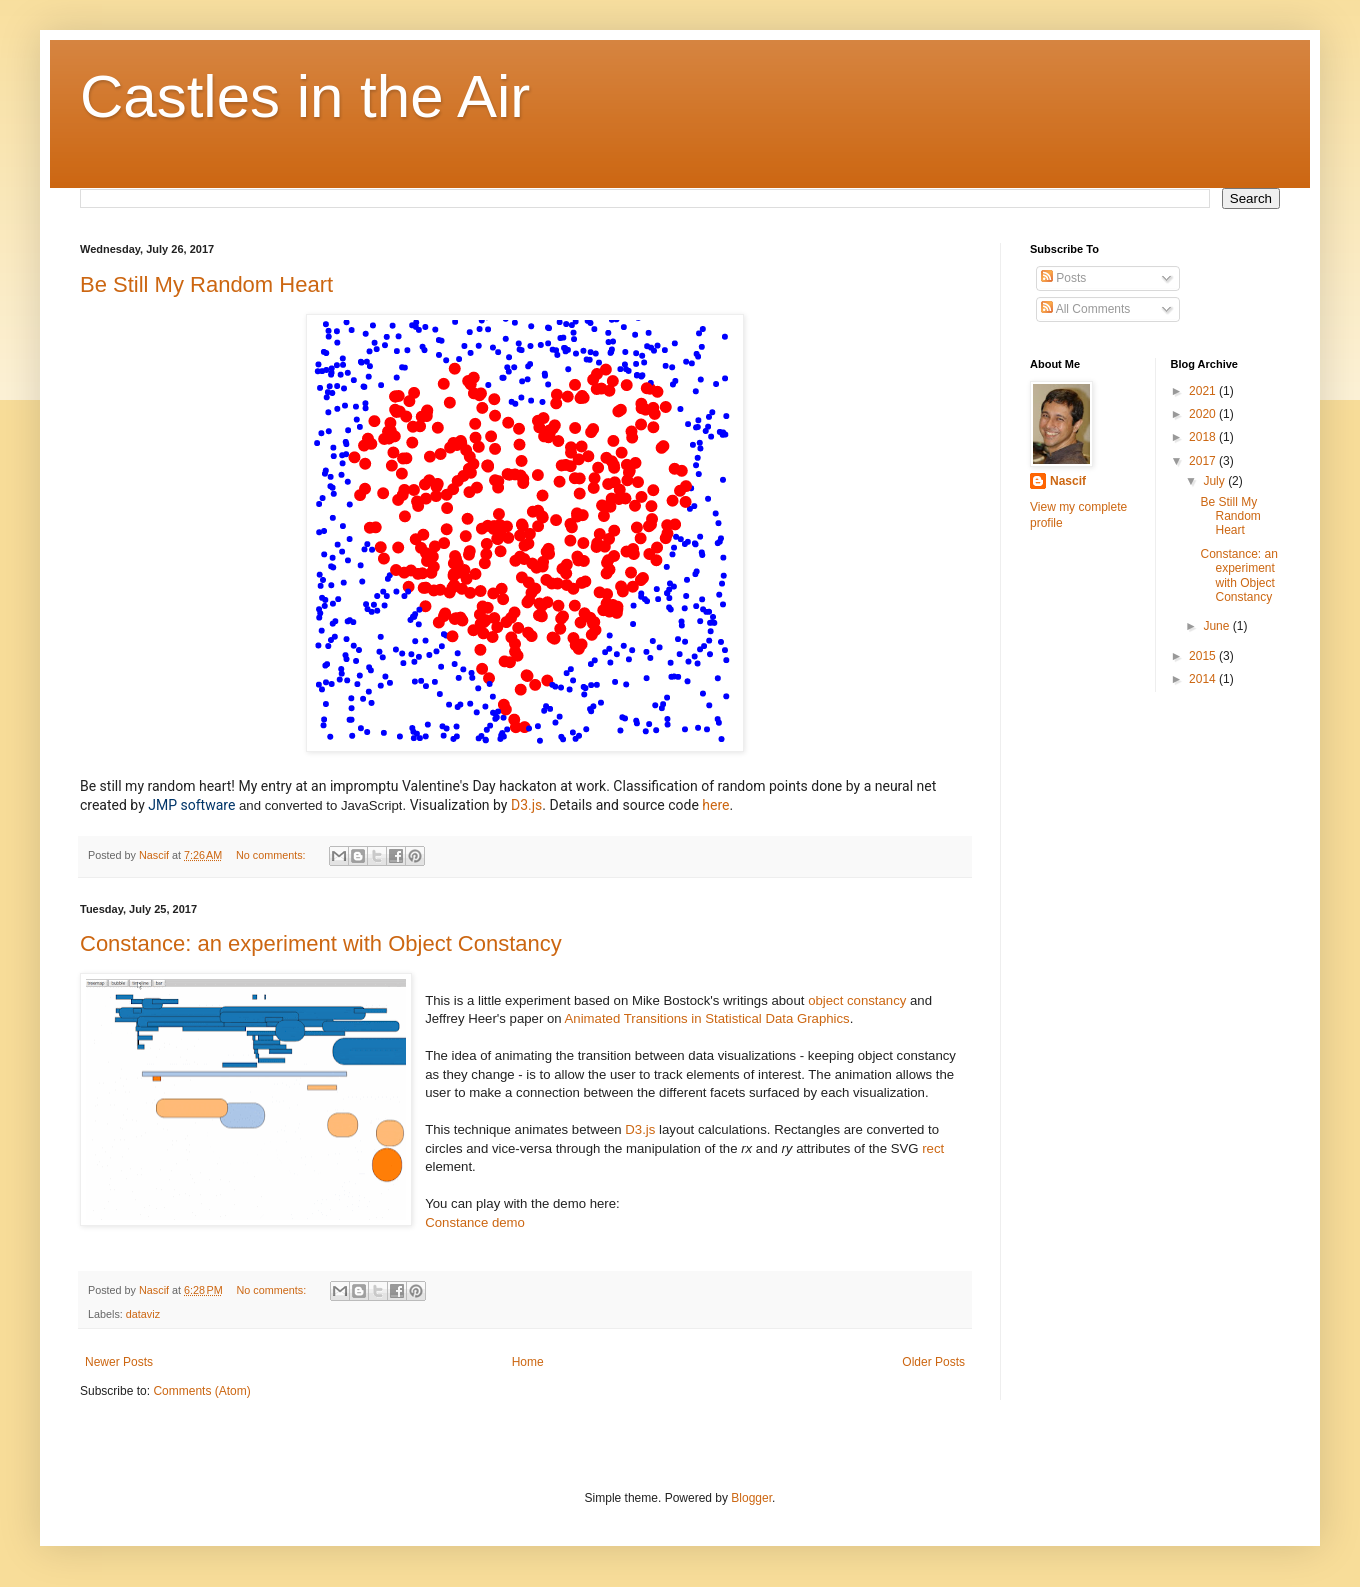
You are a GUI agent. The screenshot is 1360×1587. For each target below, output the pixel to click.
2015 (1204, 656)
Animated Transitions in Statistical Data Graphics (707, 1018)
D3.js (526, 805)
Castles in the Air (305, 96)
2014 (1204, 679)
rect (933, 1148)
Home (528, 1362)
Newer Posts (119, 1362)
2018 (1204, 437)
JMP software (191, 805)
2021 (1204, 391)
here (715, 805)
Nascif (1068, 481)
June (1217, 626)
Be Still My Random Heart (206, 284)
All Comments (1085, 309)
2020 (1204, 414)
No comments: (272, 855)
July (1215, 481)
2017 (1204, 461)
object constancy (857, 1000)
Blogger (751, 1498)
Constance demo (475, 1222)
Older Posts (933, 1362)
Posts (1063, 278)
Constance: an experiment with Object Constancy (321, 943)
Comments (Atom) (201, 1391)
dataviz (143, 1314)
